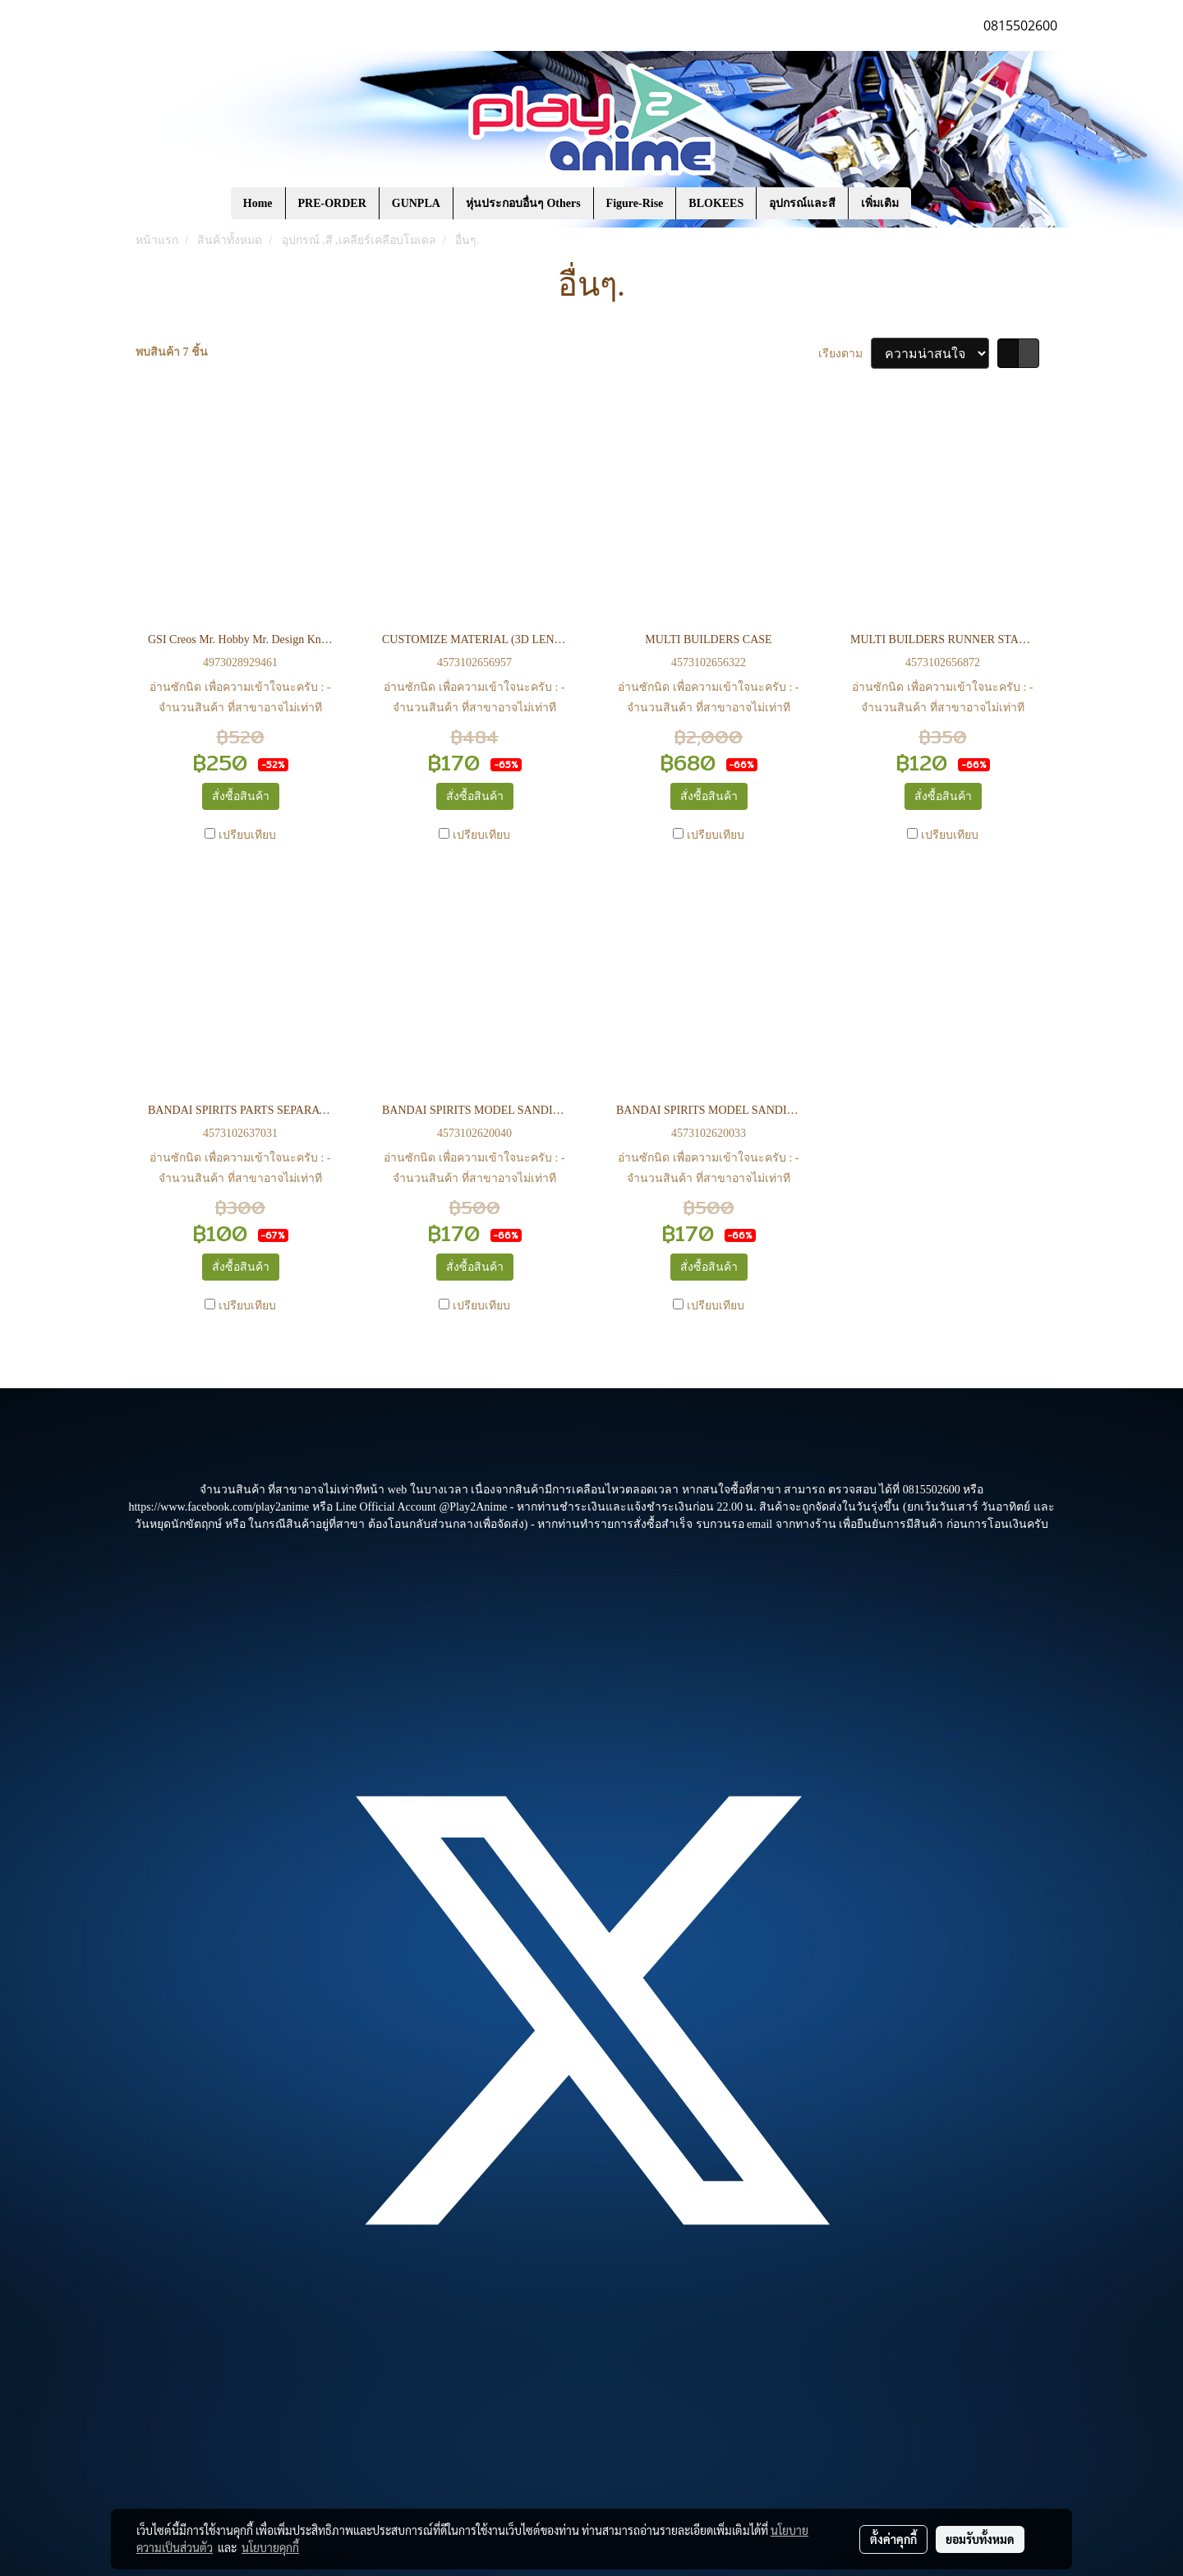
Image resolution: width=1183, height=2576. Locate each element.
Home (258, 203)
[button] (935, 203)
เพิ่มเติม (880, 203)
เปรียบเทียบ (247, 835)
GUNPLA (416, 203)
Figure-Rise (635, 203)
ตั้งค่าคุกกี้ (893, 2539)
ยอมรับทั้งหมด (980, 2539)
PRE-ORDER (332, 203)
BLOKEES (715, 203)
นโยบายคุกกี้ (270, 2547)
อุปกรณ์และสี (802, 203)
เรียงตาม (845, 353)
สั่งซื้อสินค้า (240, 796)
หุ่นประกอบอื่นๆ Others (523, 203)
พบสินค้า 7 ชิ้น (172, 352)
